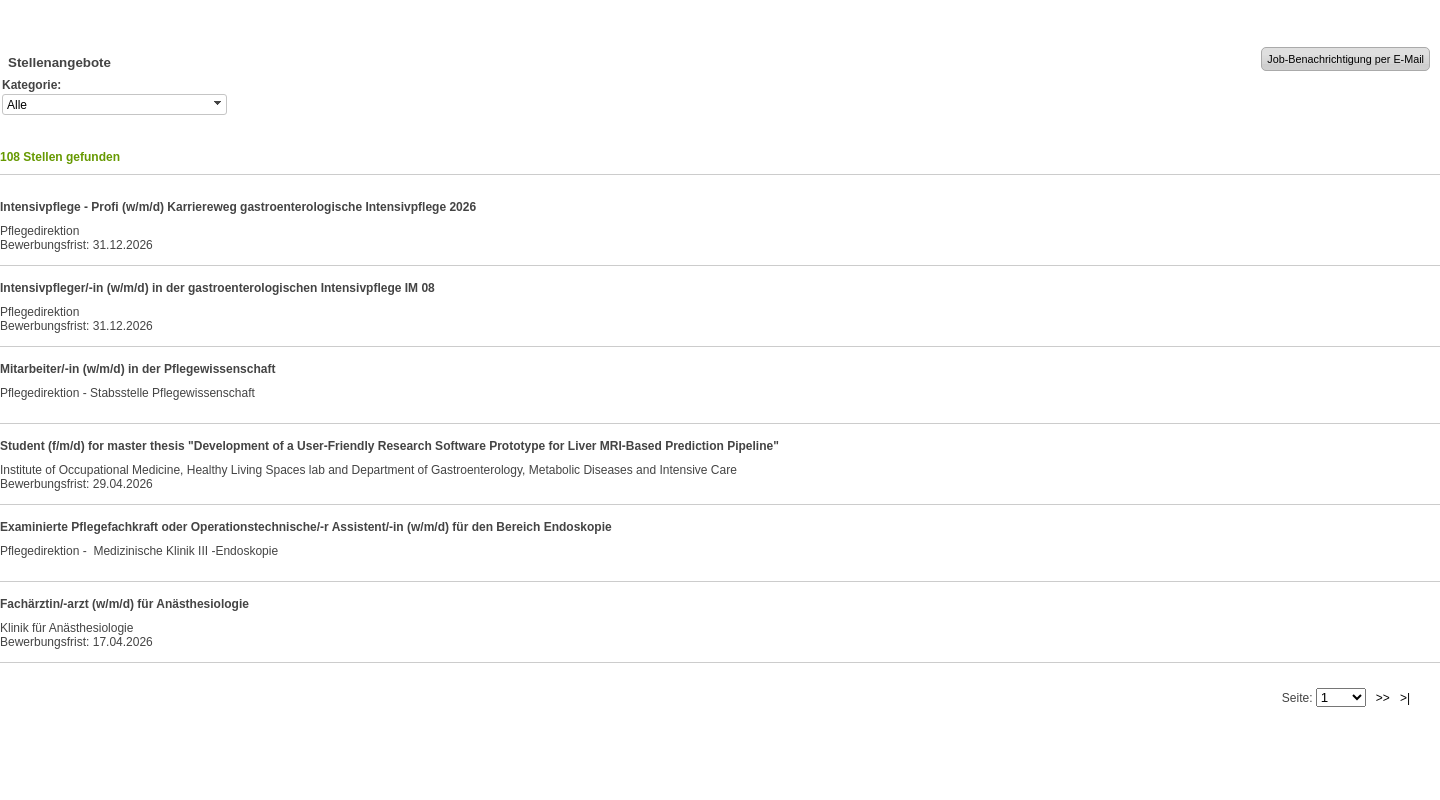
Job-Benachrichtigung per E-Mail (1345, 59)
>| (1405, 698)
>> (1383, 698)
